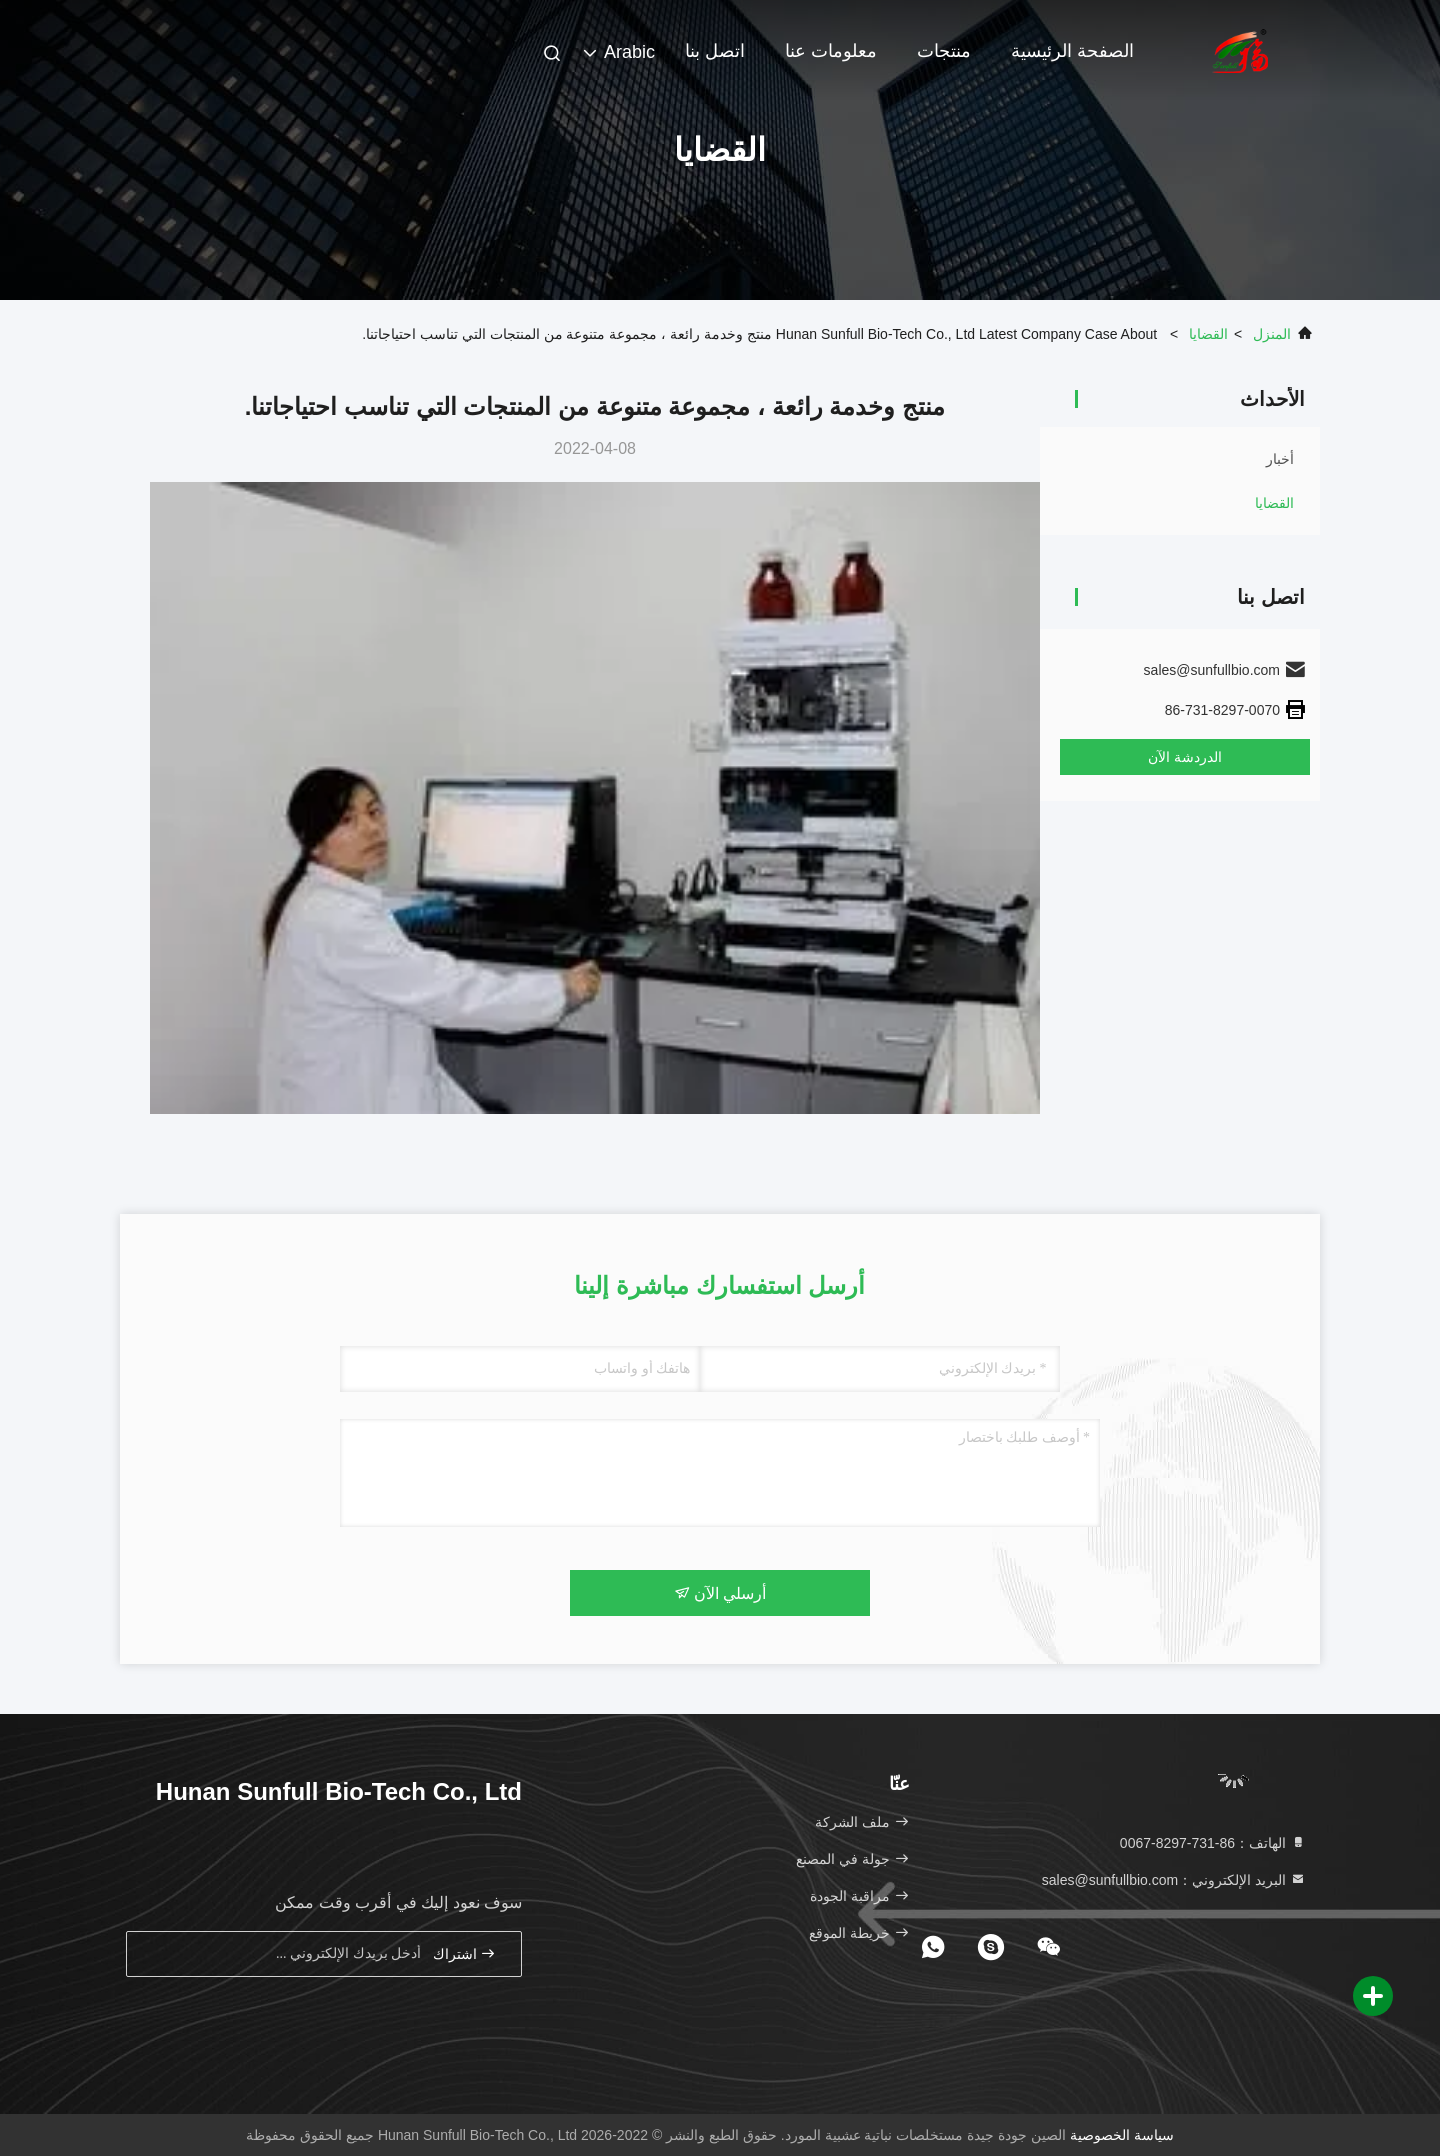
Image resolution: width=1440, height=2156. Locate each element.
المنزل (1272, 334)
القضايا (1208, 334)
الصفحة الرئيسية (1072, 51)
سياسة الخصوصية (1122, 2135)
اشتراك (465, 1953)
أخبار (1280, 459)
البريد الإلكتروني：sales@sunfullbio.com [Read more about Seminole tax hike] (1174, 1880)
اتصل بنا (715, 51)
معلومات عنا (831, 51)
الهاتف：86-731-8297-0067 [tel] (1213, 1843)
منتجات (944, 51)
